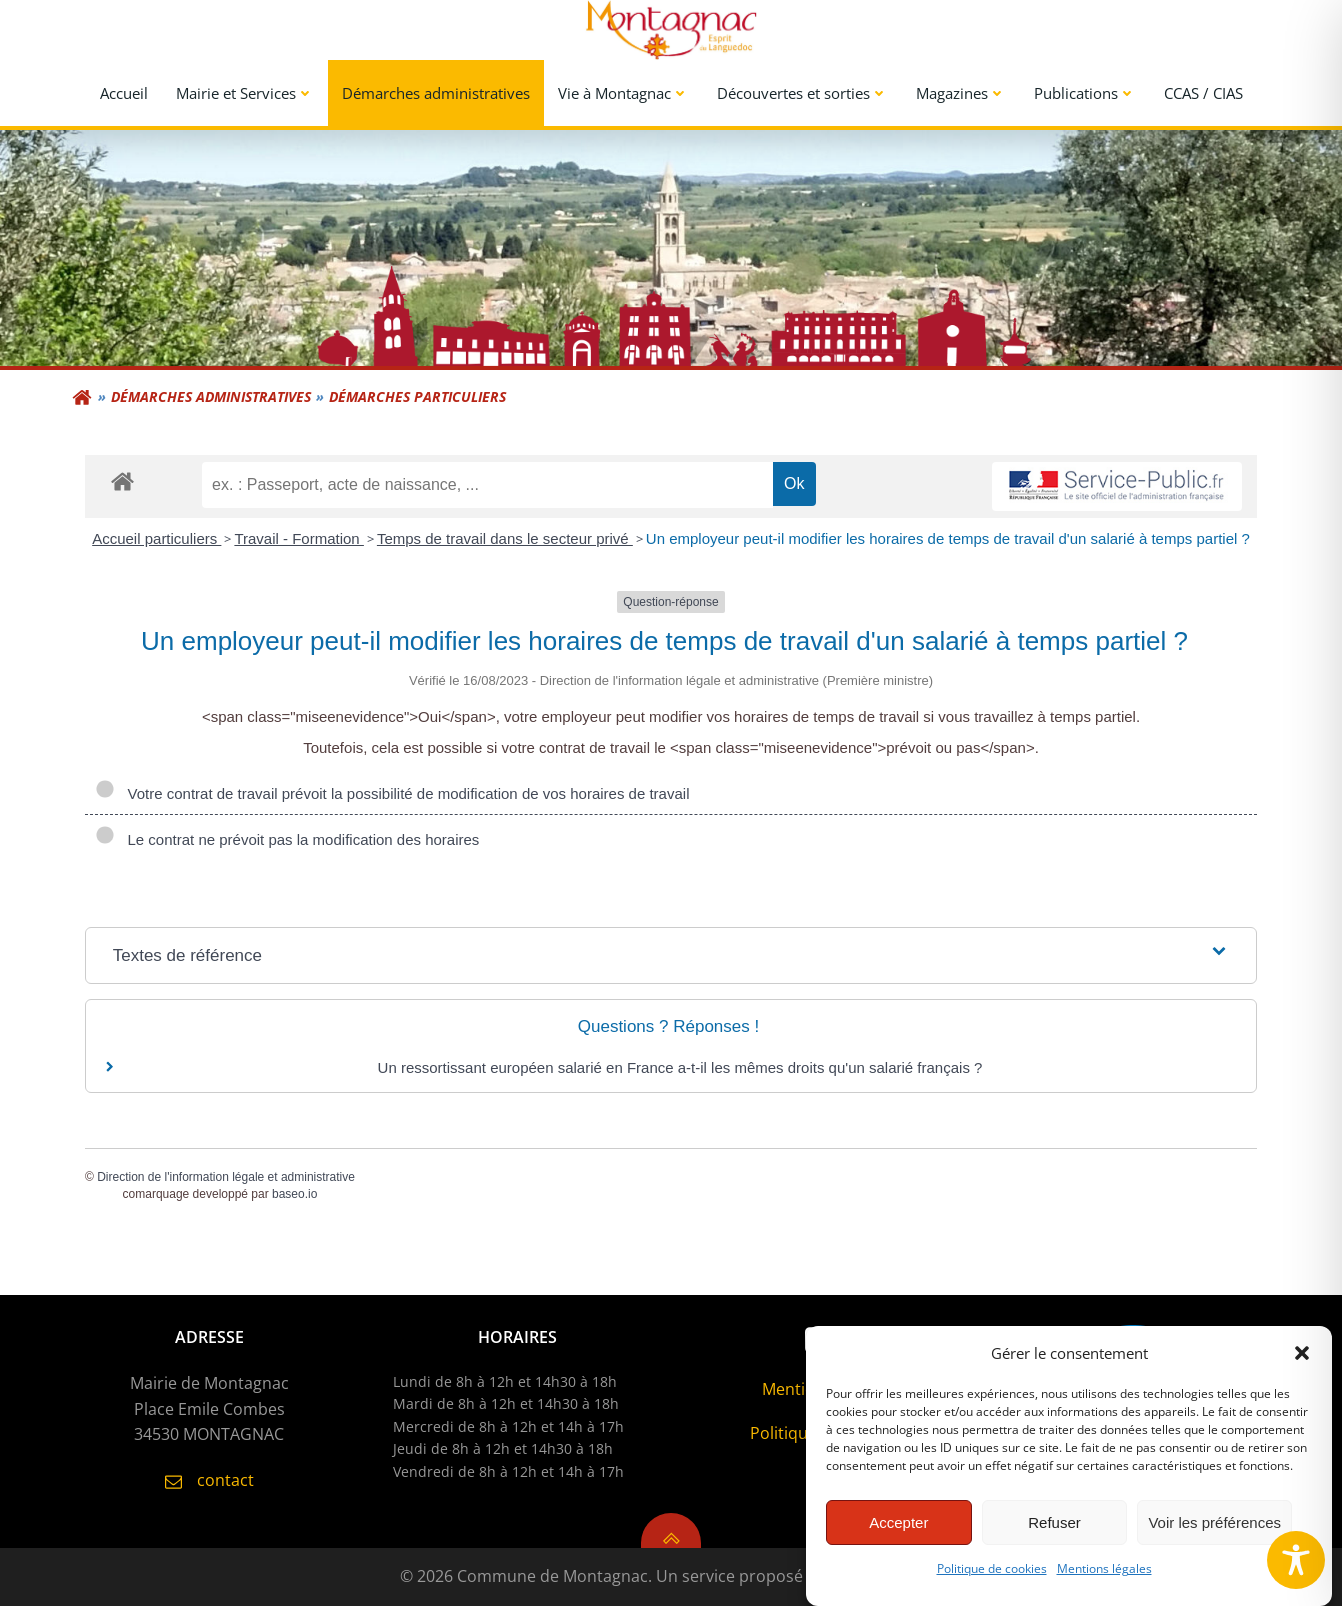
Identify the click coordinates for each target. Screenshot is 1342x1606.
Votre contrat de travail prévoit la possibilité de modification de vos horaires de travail (392, 793)
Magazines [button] (961, 93)
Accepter (898, 1535)
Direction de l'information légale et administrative (226, 1177)
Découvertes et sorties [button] (802, 93)
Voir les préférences (1214, 1535)
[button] (1302, 1367)
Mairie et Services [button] (245, 93)
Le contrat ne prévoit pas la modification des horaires (287, 839)
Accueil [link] (124, 93)
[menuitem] (124, 93)
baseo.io (294, 1194)
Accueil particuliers (156, 538)
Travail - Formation (298, 538)
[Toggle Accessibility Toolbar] (1296, 1560)
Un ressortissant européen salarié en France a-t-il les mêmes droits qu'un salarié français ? (680, 1067)
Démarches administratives (211, 396)
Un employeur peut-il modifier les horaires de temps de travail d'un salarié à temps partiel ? (948, 538)
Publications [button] (1085, 93)
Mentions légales (1104, 1582)
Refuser (1054, 1535)
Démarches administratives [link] (436, 93)
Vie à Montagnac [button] (623, 93)
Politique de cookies (992, 1582)
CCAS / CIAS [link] (1203, 93)
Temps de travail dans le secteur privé (505, 538)
